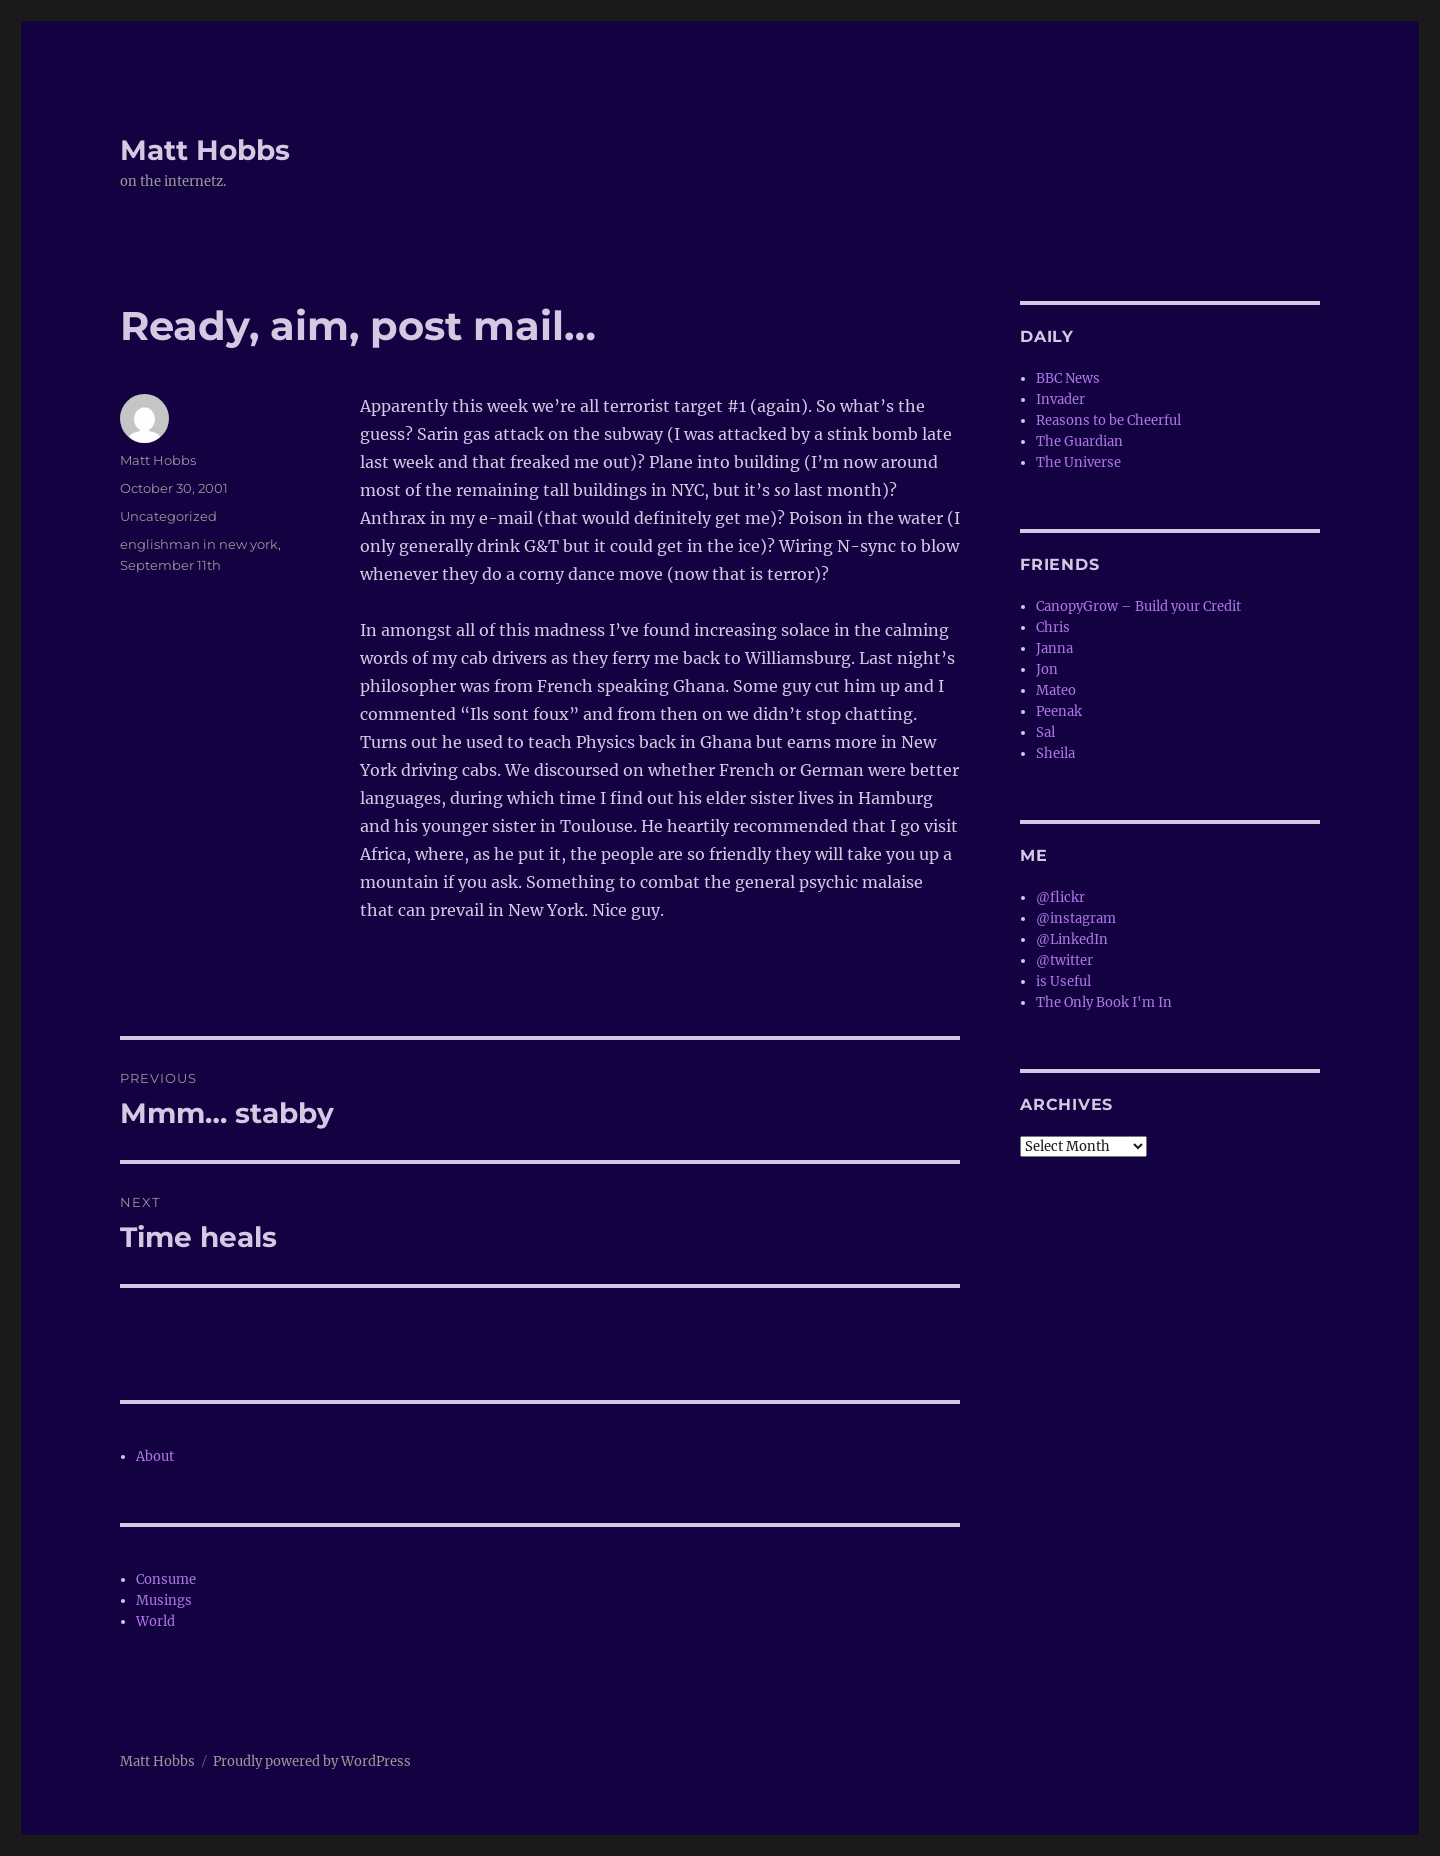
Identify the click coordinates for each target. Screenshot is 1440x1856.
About (155, 1456)
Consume (166, 1579)
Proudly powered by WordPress (312, 1761)
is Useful (1063, 981)
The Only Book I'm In (1104, 1002)
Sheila (1055, 753)
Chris (1053, 627)
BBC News (1068, 378)
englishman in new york (199, 544)
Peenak (1059, 711)
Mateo (1056, 690)
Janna (1054, 648)
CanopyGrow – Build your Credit (1138, 606)
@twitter (1064, 960)
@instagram (1076, 918)
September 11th (170, 565)
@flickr (1060, 897)
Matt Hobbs (205, 150)
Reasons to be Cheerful (1108, 420)
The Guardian (1079, 441)
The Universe (1078, 462)
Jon (1047, 669)
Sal (1045, 732)
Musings (164, 1600)
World (155, 1621)
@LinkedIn (1072, 939)
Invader (1060, 399)
